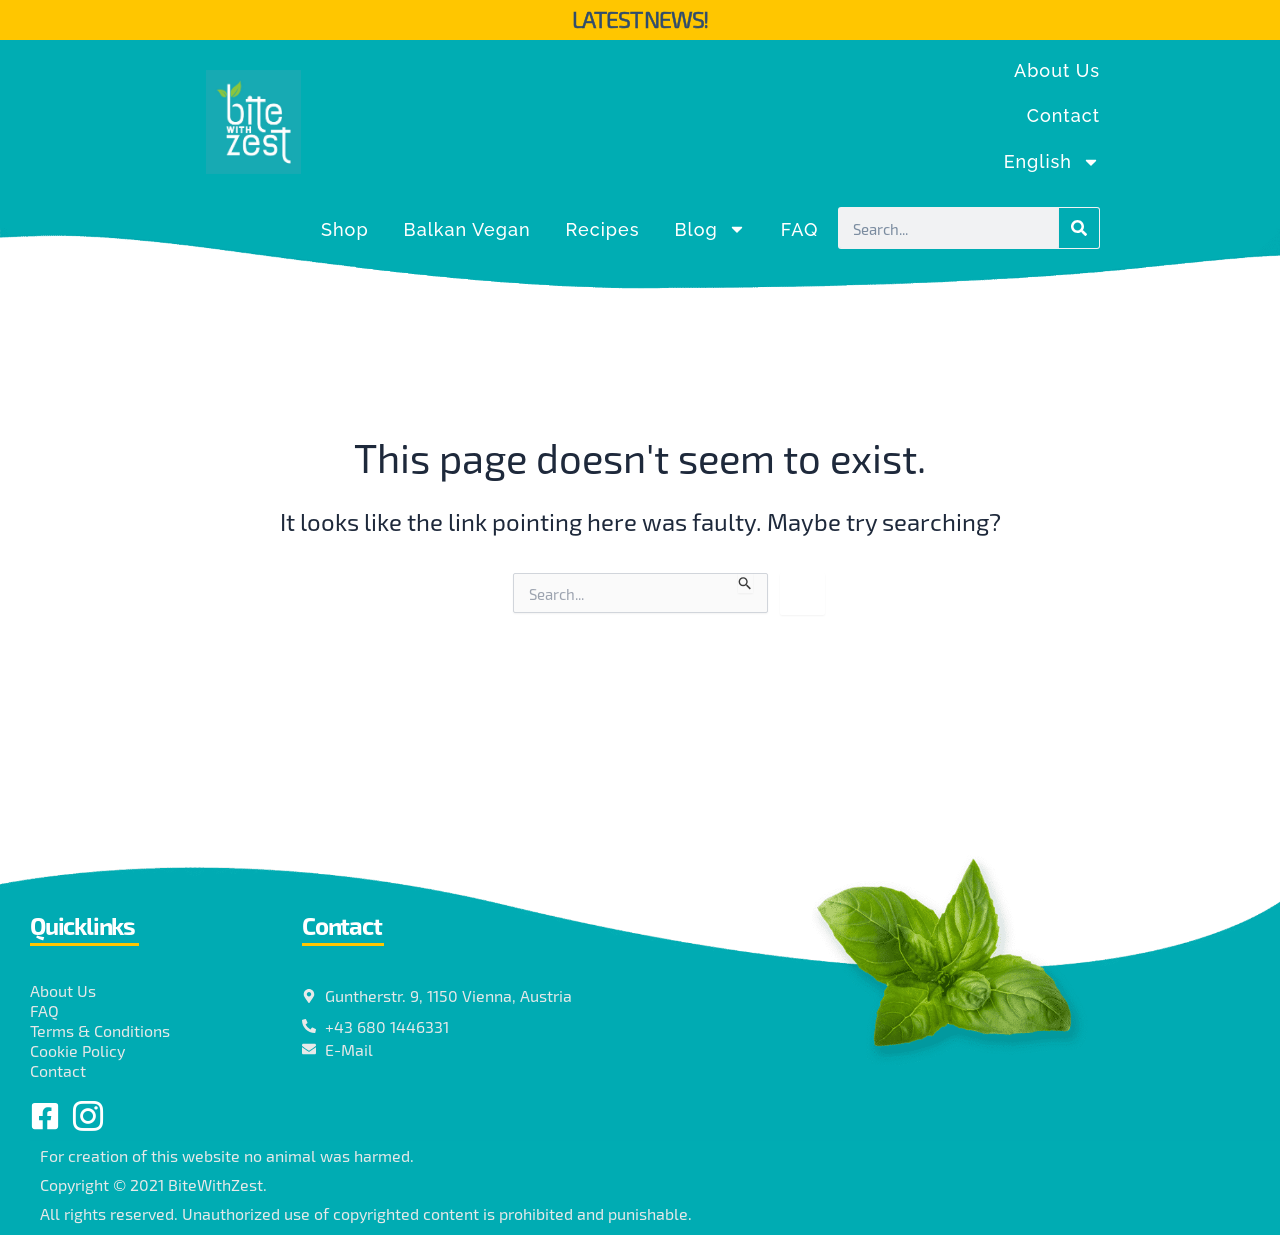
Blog (709, 229)
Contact (1063, 115)
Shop (345, 229)
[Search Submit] (745, 583)
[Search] (1079, 228)
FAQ (800, 229)
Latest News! (640, 19)
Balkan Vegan (467, 229)
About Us (1057, 70)
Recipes (603, 229)
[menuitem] (1052, 162)
